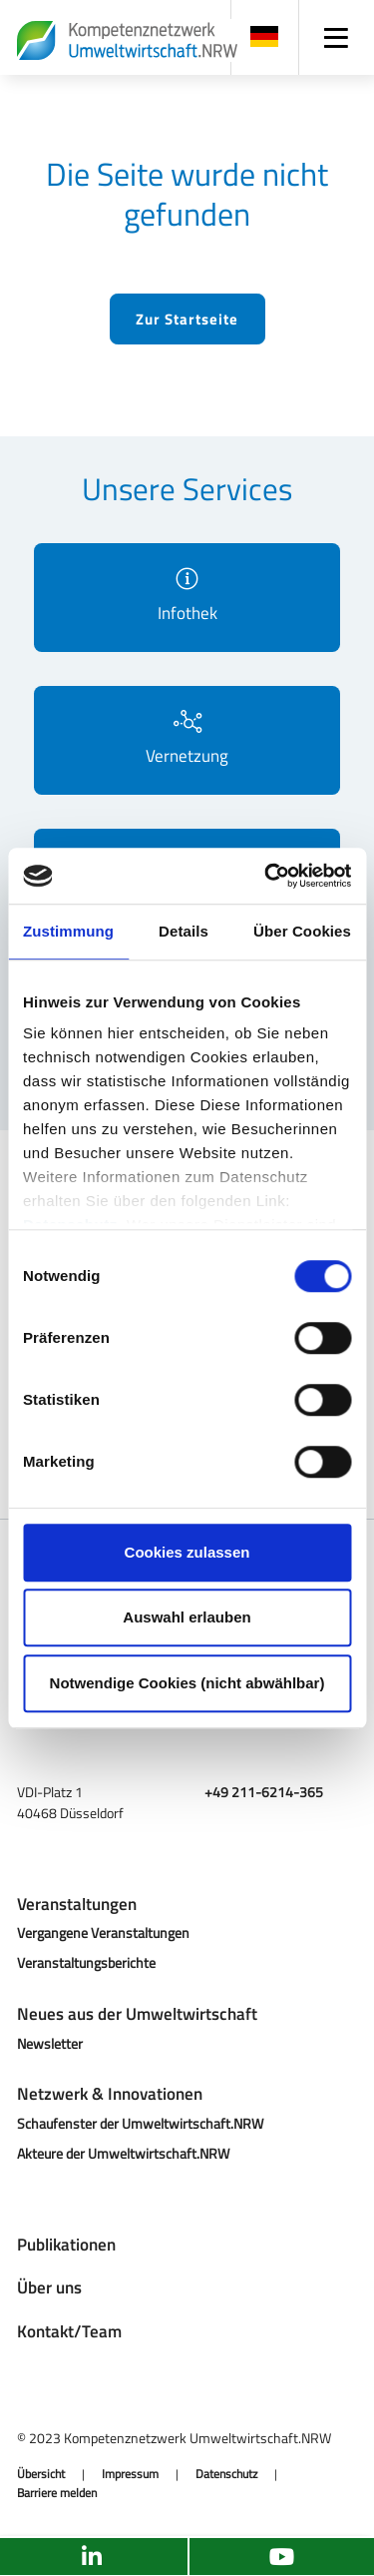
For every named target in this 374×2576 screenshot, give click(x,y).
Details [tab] (183, 931)
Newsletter (50, 2043)
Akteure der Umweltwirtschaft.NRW (123, 2153)
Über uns (49, 2287)
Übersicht (41, 2473)
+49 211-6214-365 (263, 1791)
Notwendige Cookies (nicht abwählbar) (187, 1682)
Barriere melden (57, 2492)
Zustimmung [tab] (68, 931)
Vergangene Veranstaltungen (103, 1932)
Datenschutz (226, 2473)
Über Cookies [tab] (302, 931)
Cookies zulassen (187, 1552)
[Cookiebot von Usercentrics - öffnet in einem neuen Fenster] (266, 876)
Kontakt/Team (69, 2331)
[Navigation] (337, 37)
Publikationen (66, 2244)
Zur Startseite (187, 318)
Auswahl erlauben (186, 1617)
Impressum (130, 2473)
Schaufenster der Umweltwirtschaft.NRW (140, 2123)
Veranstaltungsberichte (86, 1962)
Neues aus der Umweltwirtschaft (137, 2014)
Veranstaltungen (77, 1904)
